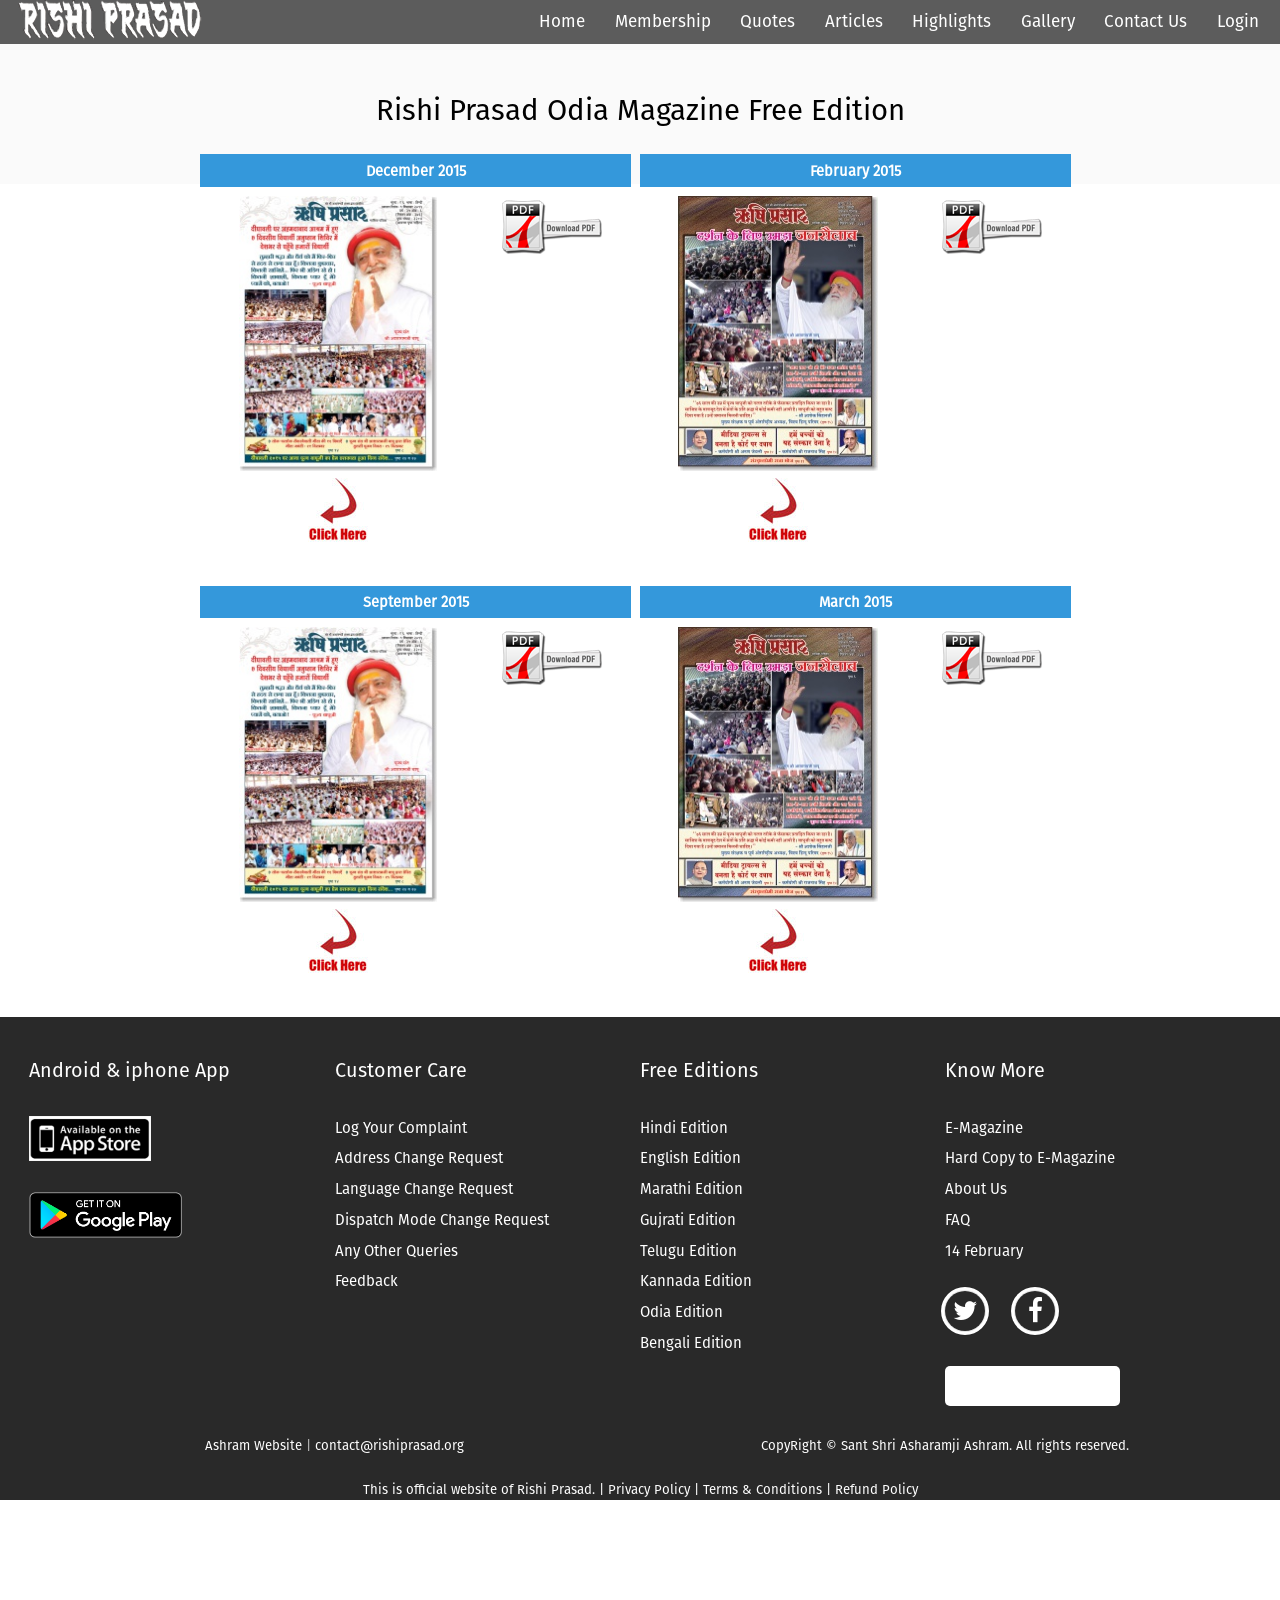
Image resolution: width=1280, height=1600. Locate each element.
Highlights (951, 21)
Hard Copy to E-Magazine (1030, 1158)
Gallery (1048, 21)
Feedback (366, 1281)
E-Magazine (984, 1128)
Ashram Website (253, 1445)
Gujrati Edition (688, 1220)
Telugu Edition (688, 1251)
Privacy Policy (649, 1489)
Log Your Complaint (401, 1128)
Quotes (767, 21)
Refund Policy (876, 1489)
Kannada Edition (696, 1281)
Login (1238, 21)
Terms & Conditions (762, 1489)
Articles (854, 21)
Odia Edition (681, 1312)
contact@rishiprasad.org (389, 1445)
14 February (984, 1251)
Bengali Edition (691, 1343)
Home (562, 21)
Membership (663, 21)
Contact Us (1145, 21)
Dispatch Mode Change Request (442, 1220)
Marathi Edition (691, 1189)
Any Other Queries (396, 1251)
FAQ (957, 1220)
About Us (976, 1189)
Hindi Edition (684, 1128)
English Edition (690, 1158)
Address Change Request (419, 1158)
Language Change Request (424, 1189)
